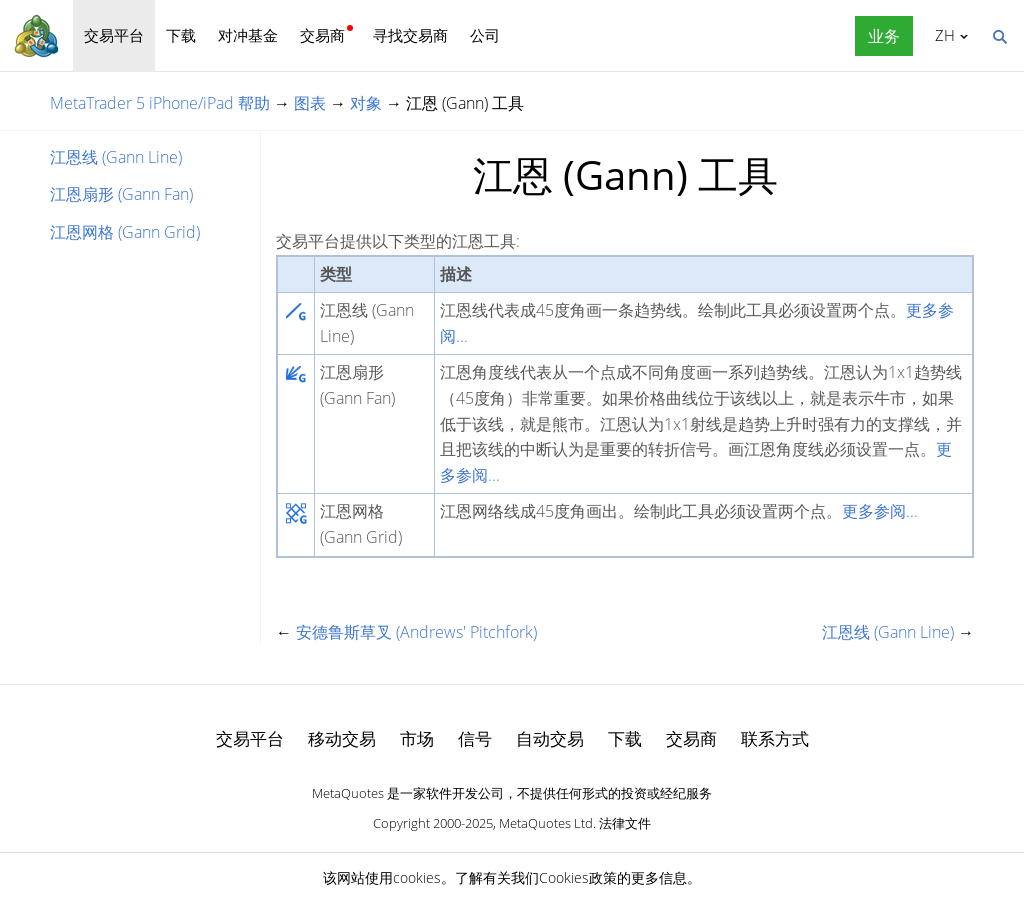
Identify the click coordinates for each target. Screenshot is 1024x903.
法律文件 (625, 823)
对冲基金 (248, 35)
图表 (310, 103)
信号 (475, 738)
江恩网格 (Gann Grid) (125, 232)
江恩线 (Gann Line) (116, 157)
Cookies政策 (578, 877)
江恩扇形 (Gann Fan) (121, 194)
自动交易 (550, 738)
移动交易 (342, 738)
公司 (485, 35)
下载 (181, 35)
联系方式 (775, 738)
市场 (417, 738)
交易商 (322, 35)
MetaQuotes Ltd (546, 823)
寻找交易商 (410, 35)
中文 (941, 35)
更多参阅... (880, 511)
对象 (366, 103)
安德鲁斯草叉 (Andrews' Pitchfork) (416, 632)
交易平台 (114, 35)
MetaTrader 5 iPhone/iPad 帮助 (160, 103)
